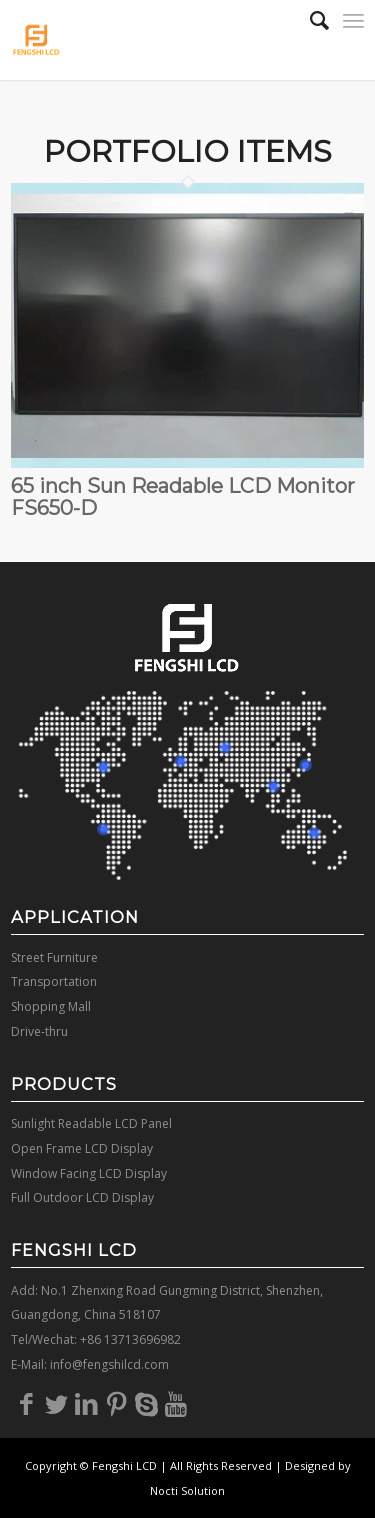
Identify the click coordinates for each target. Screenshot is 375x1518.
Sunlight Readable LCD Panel (91, 1123)
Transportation (54, 981)
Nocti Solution (187, 1490)
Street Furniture (54, 957)
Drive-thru (39, 1031)
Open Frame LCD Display (82, 1148)
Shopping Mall (51, 1006)
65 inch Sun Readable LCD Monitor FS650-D (183, 497)
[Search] (309, 20)
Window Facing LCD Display (89, 1173)
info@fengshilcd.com (109, 1364)
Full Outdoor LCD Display (82, 1197)
